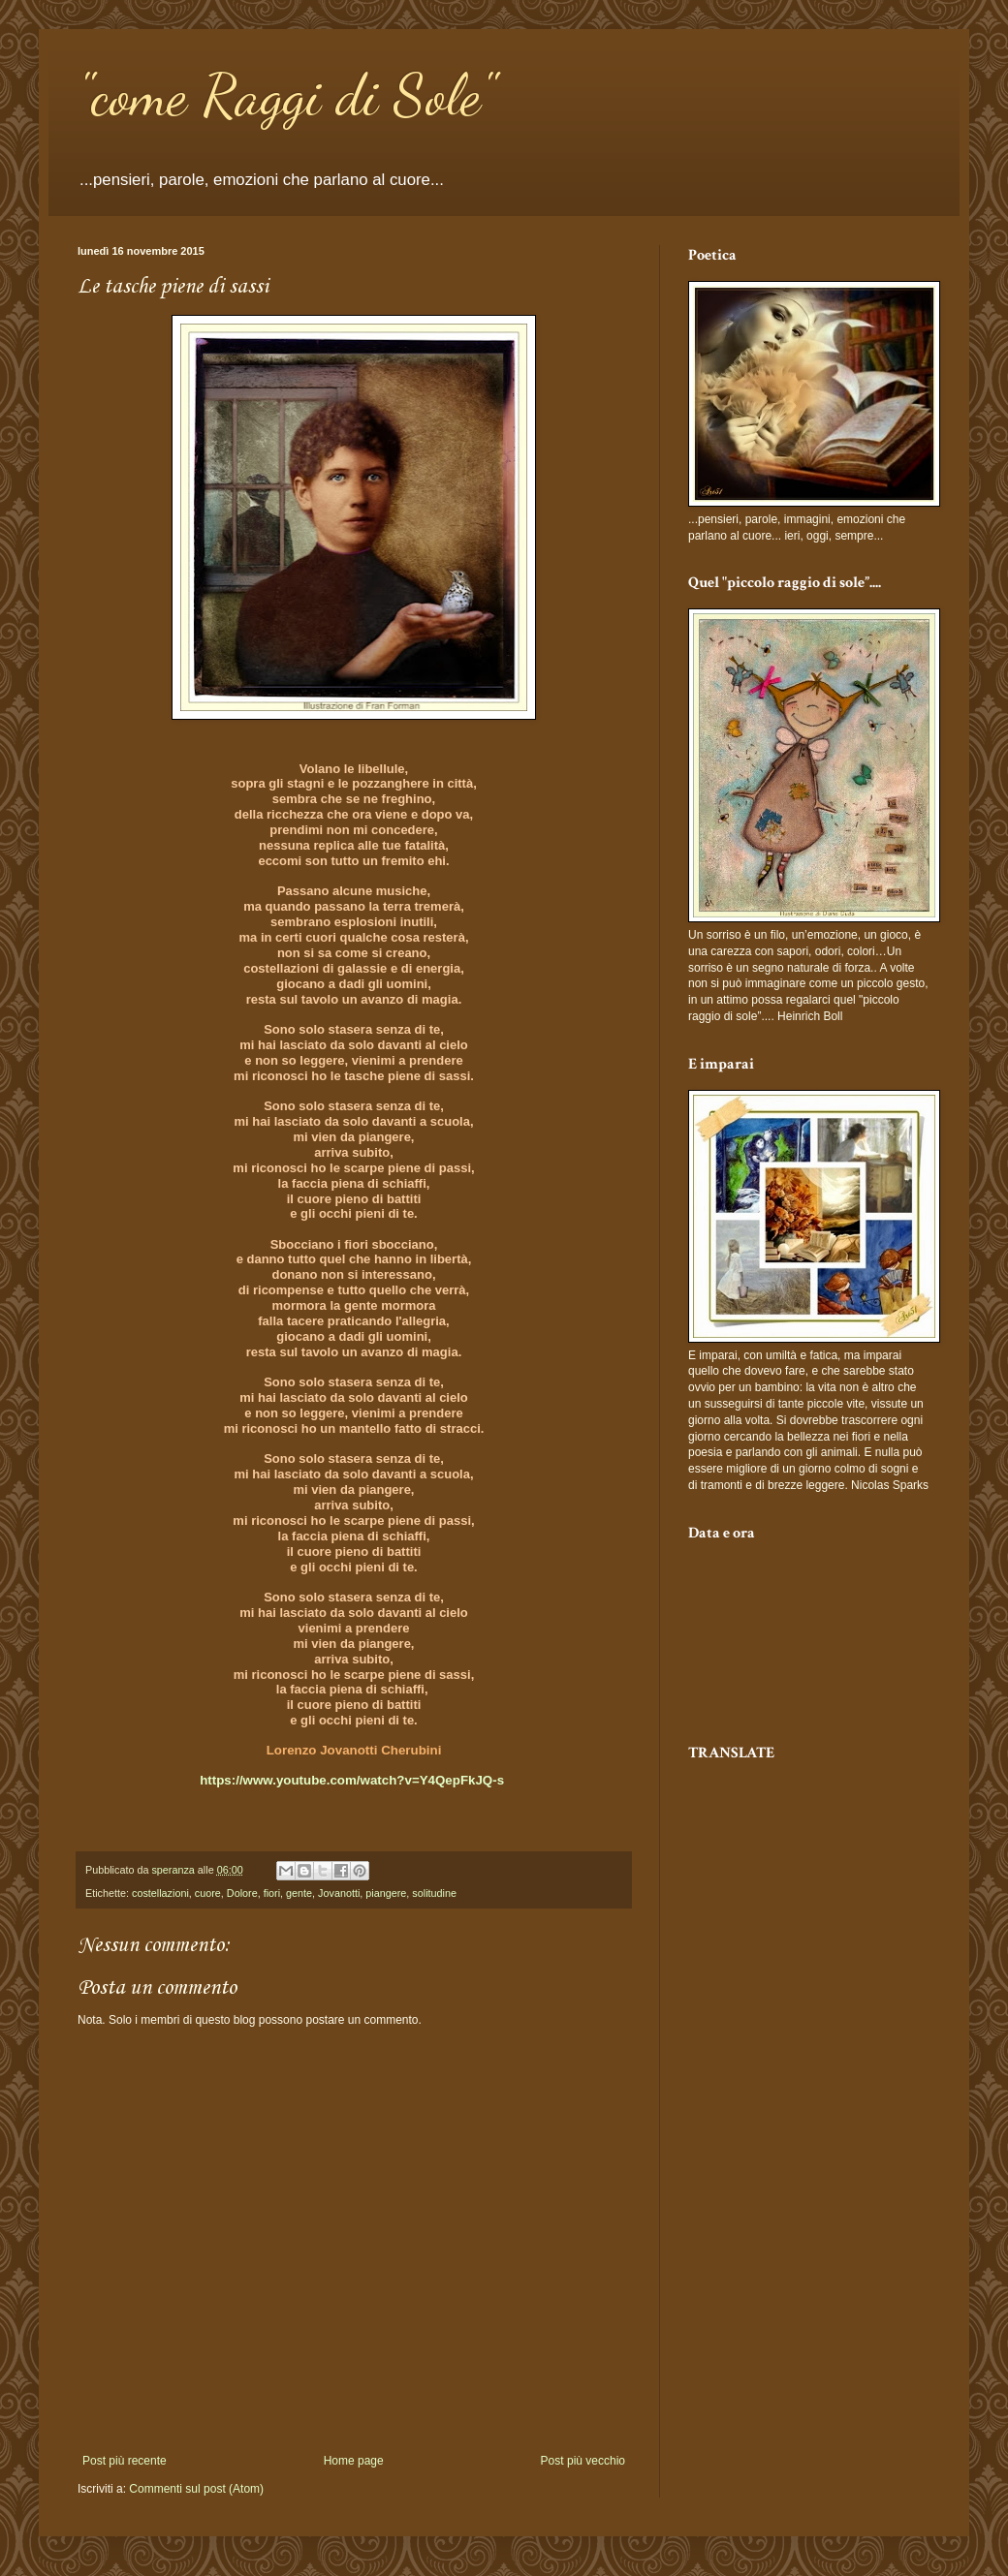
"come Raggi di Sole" (286, 95)
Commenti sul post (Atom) (196, 2489)
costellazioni (160, 1893)
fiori (272, 1893)
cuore (208, 1893)
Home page (354, 2460)
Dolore (242, 1893)
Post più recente (124, 2460)
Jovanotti (339, 1893)
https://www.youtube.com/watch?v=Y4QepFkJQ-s (352, 1780)
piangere (385, 1893)
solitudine (434, 1893)
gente (299, 1893)
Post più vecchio (583, 2460)
